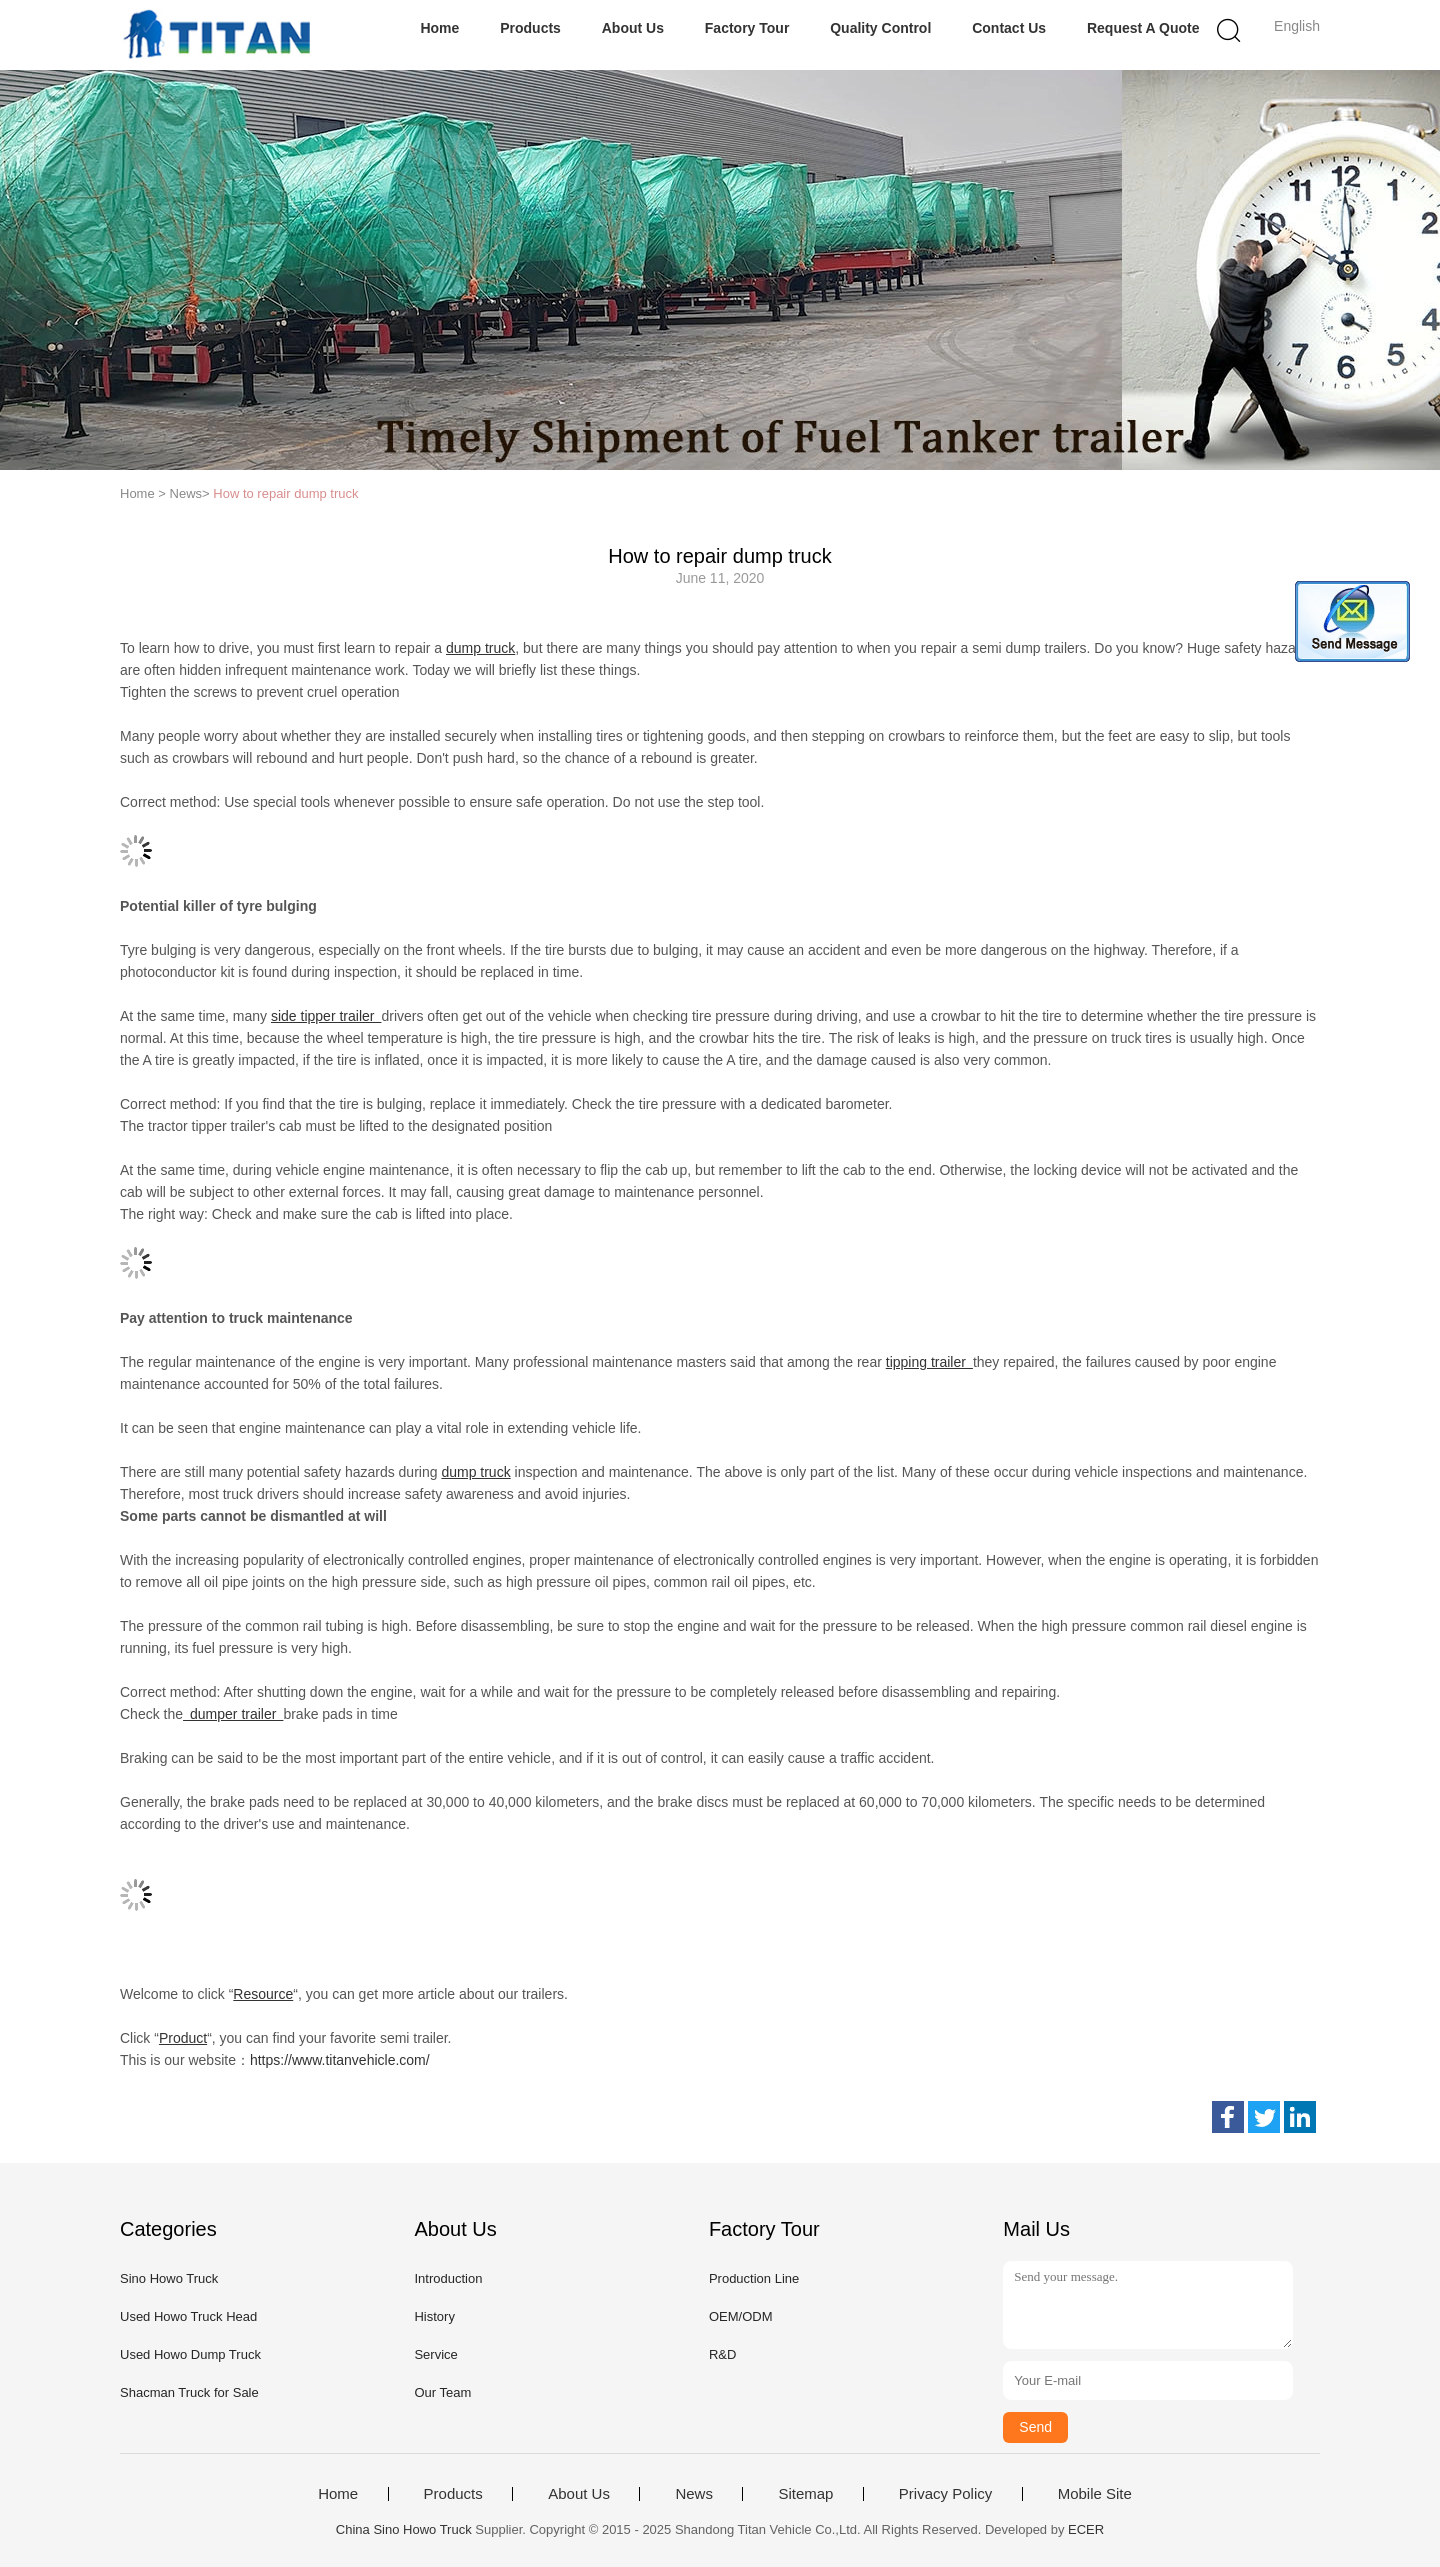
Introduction (448, 2278)
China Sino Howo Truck (404, 2529)
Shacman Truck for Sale (189, 2392)
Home (439, 28)
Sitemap (805, 2494)
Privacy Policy (945, 2494)
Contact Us (1009, 28)
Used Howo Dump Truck (190, 2354)
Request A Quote (1143, 28)
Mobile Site (1095, 2494)
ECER (1086, 2529)
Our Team (442, 2392)
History (434, 2316)
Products (530, 28)
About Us (633, 28)
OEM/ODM (741, 2316)
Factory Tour (747, 28)
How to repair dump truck (285, 493)
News (694, 2494)
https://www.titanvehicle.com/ (340, 2060)
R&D (722, 2354)
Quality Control (880, 28)
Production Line (754, 2278)
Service (435, 2354)
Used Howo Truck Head (188, 2316)
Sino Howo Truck (169, 2278)
